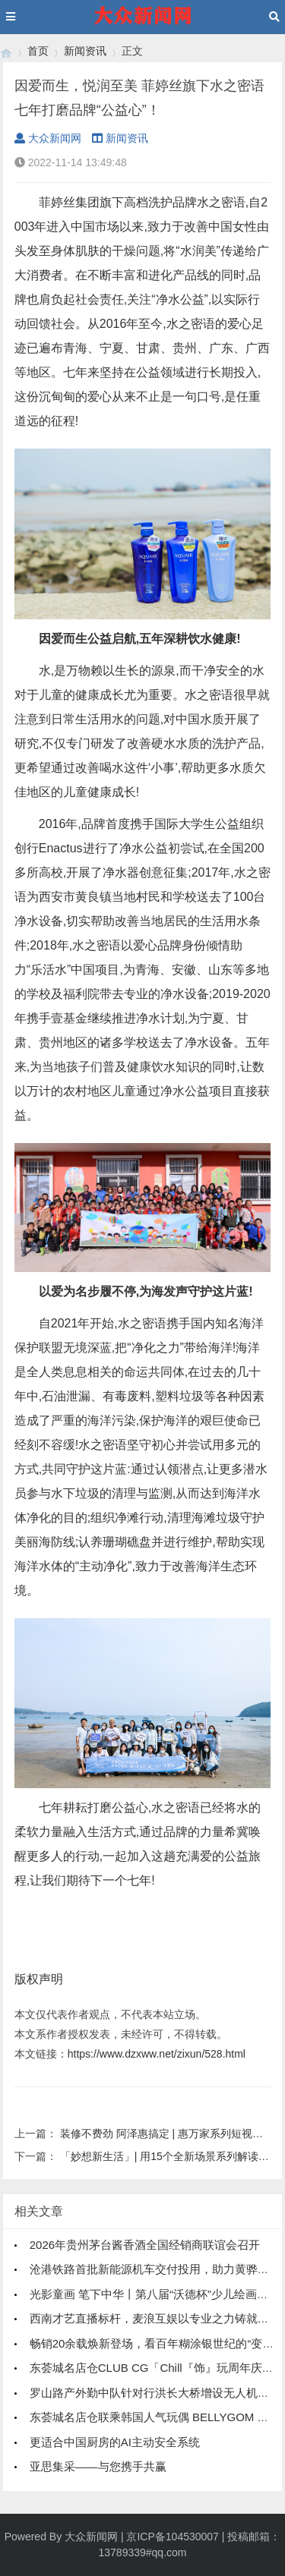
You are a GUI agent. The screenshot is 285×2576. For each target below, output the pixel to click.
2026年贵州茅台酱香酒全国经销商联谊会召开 (145, 2244)
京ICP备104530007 (172, 2536)
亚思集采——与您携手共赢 (98, 2466)
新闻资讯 (85, 51)
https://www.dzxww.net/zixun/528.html (156, 2054)
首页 (38, 51)
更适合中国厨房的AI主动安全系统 (115, 2442)
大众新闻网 (47, 138)
